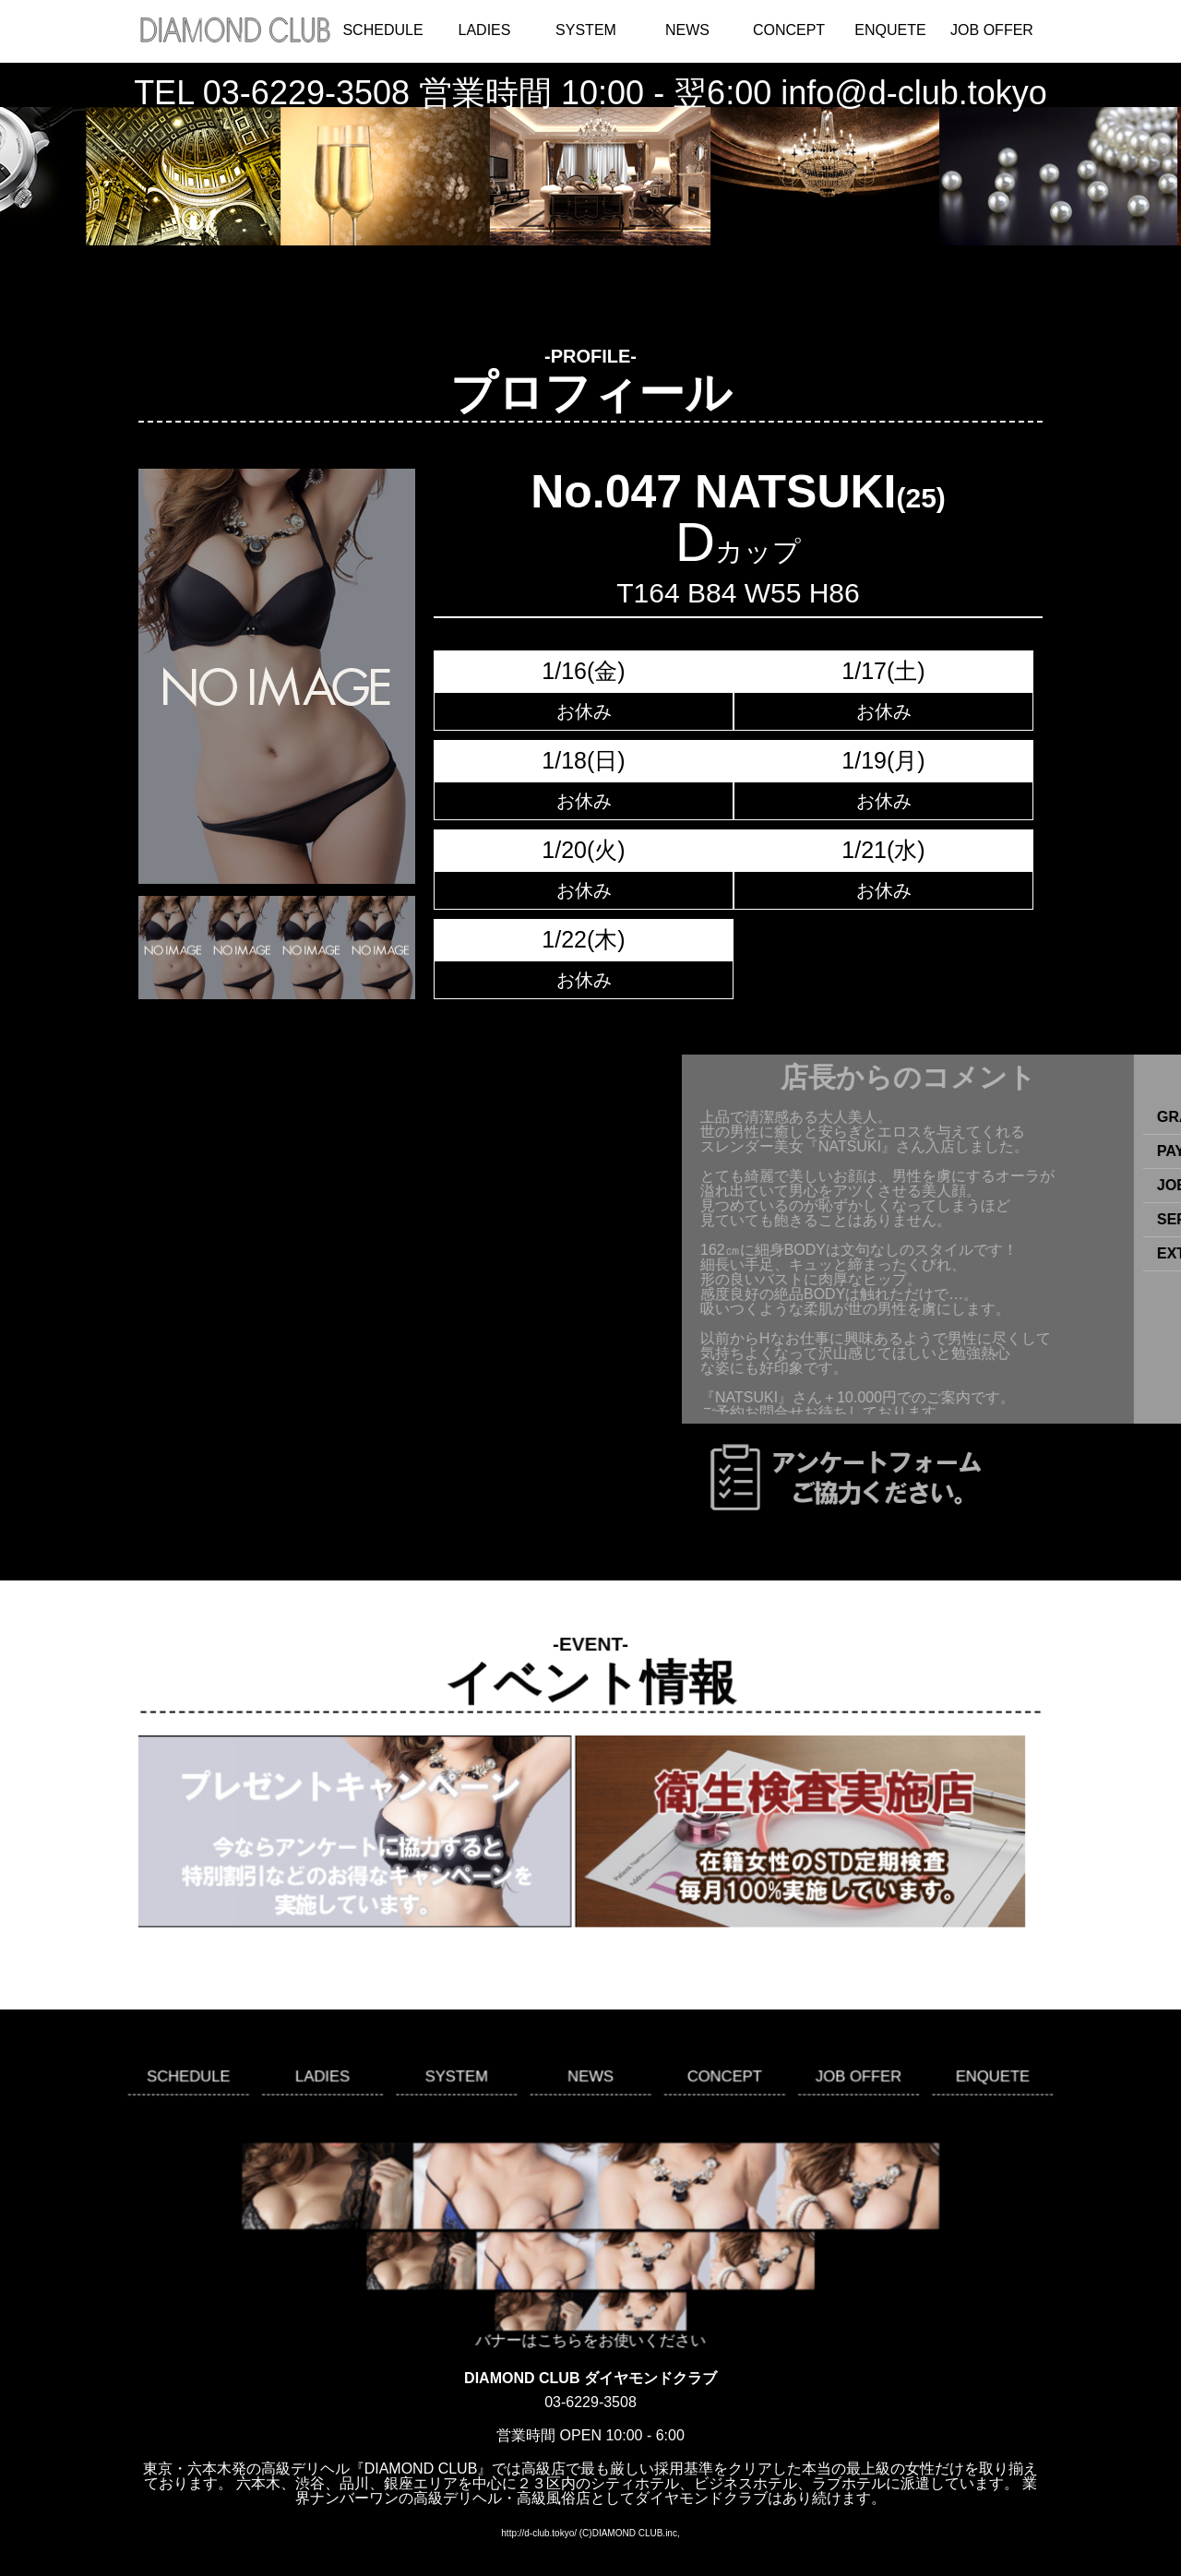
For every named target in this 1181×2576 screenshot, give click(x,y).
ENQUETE (889, 30)
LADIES (485, 30)
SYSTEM (585, 30)
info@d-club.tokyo (914, 93)
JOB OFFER (991, 30)
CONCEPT (789, 30)
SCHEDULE (382, 30)
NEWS (687, 30)
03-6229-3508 (306, 93)
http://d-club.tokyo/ (539, 2533)
